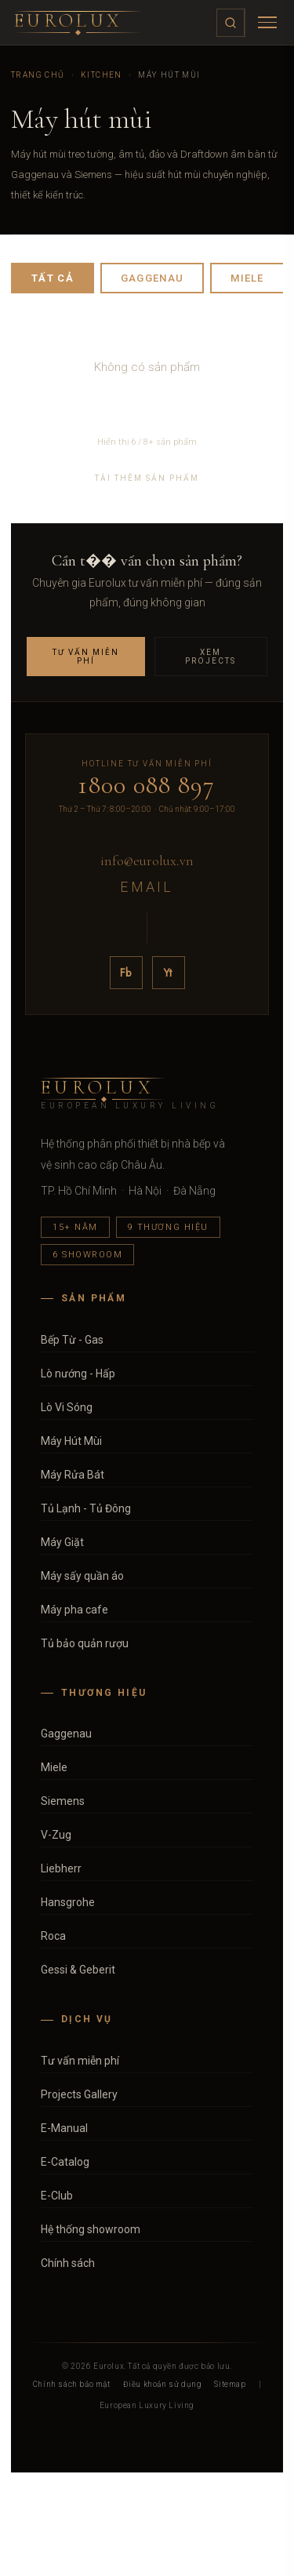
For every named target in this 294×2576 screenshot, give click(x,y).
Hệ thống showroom (90, 2229)
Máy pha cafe (74, 1609)
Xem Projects (210, 656)
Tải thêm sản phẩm (147, 478)
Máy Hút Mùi (71, 1441)
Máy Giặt (62, 1542)
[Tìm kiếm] (230, 23)
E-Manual (64, 2128)
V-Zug (56, 1834)
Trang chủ (38, 75)
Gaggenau (152, 278)
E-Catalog (65, 2162)
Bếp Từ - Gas (72, 1339)
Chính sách (68, 2263)
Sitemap (229, 2384)
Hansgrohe (68, 1902)
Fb (126, 973)
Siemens (63, 1801)
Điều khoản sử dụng (162, 2384)
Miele (247, 278)
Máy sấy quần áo (82, 1576)
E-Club (57, 2195)
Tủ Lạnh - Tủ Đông (86, 1508)
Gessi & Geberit (78, 1969)
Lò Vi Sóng (67, 1407)
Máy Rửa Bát (72, 1474)
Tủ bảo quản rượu (85, 1643)
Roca (53, 1936)
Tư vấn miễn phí (86, 656)
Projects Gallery (79, 2094)
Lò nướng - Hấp (78, 1373)
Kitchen (101, 75)
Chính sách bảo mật (72, 2384)
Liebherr (61, 1868)
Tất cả (52, 278)
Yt (168, 973)
